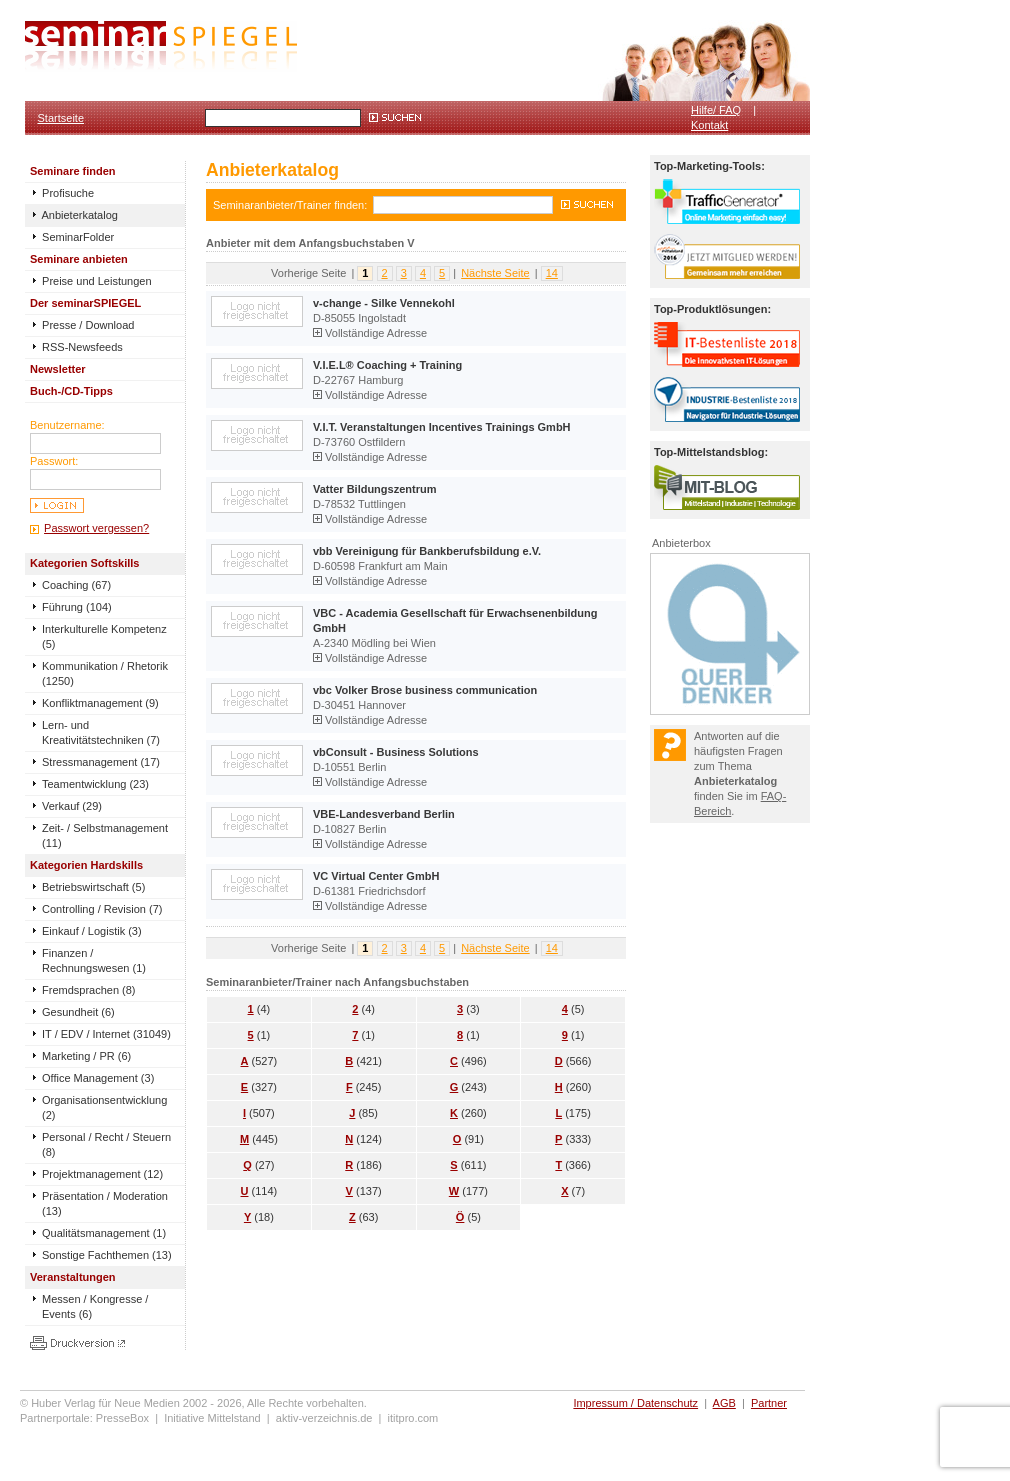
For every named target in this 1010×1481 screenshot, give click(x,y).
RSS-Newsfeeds (76, 347)
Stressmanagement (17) (101, 762)
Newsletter (58, 369)
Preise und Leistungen (91, 281)
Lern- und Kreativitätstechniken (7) (101, 732)
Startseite (61, 118)
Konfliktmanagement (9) (100, 703)
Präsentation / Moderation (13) (105, 1203)
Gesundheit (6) (78, 1012)
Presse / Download (82, 325)
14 (552, 273)
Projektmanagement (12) (102, 1174)
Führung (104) (77, 607)
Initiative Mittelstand (212, 1418)
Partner (769, 1403)
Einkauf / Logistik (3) (92, 931)
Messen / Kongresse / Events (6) (95, 1306)
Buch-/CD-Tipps (71, 391)
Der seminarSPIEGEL (85, 303)
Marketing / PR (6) (86, 1056)
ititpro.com (413, 1418)
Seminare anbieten (79, 259)
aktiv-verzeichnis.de (324, 1418)
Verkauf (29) (72, 806)
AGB (724, 1403)
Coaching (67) (76, 585)
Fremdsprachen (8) (89, 990)
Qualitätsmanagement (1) (104, 1233)
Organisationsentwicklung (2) (104, 1107)
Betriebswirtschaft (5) (93, 887)
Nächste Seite (495, 273)
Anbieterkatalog (74, 215)
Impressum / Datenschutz (635, 1403)
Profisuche (62, 193)
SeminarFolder (72, 237)
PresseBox (122, 1418)
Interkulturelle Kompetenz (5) (104, 636)
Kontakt (709, 125)
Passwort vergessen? (96, 528)
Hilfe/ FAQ (716, 110)
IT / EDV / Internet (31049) (106, 1034)
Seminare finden (73, 171)
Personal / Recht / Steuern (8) (106, 1144)
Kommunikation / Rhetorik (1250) (105, 673)
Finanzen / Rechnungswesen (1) (94, 960)
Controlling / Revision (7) (102, 909)
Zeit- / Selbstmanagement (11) (105, 835)
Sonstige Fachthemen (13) (107, 1255)
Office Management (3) (98, 1078)
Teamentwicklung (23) (95, 784)
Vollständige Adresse (370, 333)
